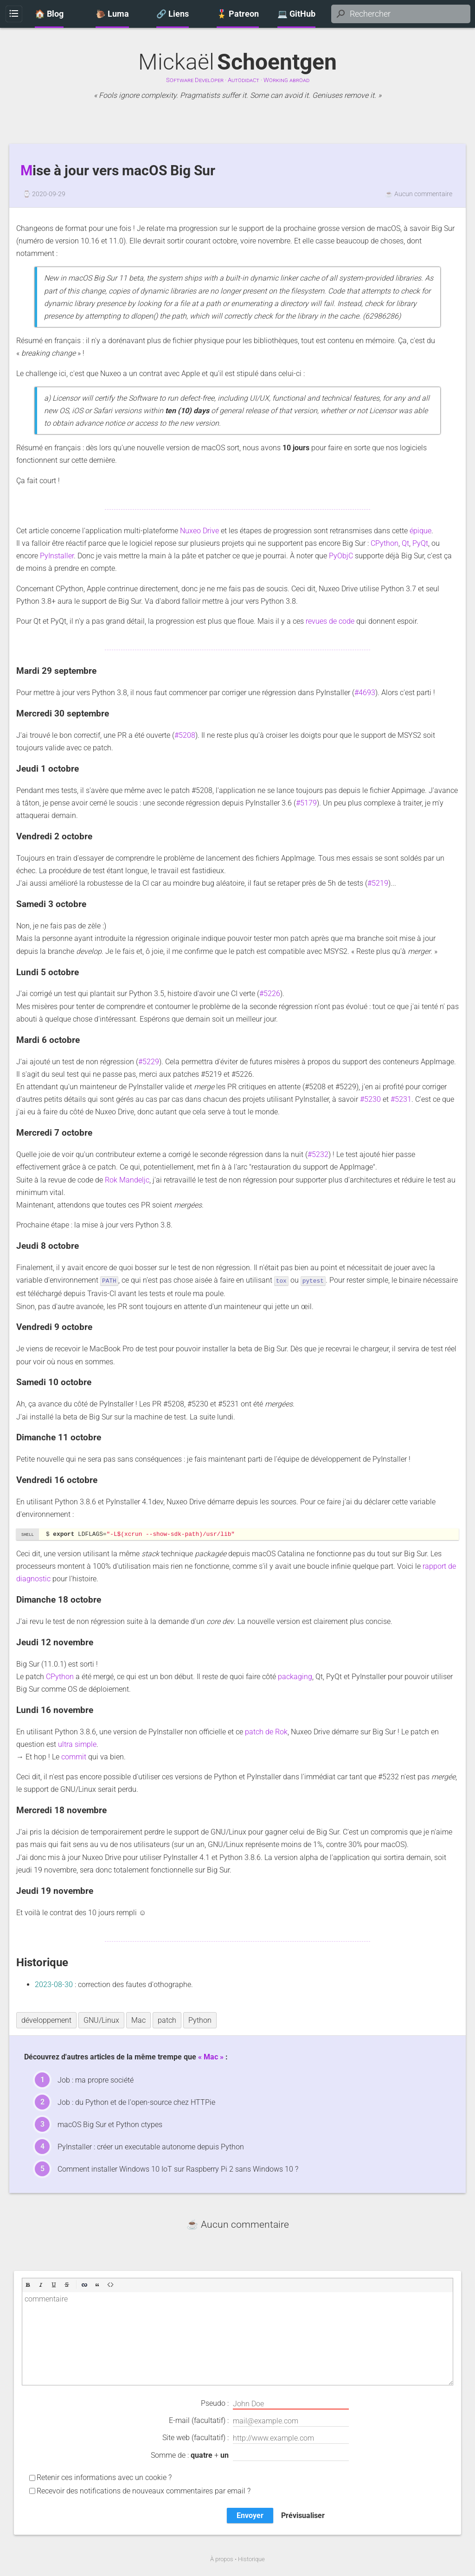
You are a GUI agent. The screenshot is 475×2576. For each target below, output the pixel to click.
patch (167, 2019)
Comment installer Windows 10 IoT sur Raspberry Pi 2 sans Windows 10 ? (178, 2168)
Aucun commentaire (423, 194)
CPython (384, 543)
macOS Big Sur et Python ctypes (110, 2124)
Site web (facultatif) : (255, 2437)
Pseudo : (275, 2403)
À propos (221, 2558)
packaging (295, 1676)
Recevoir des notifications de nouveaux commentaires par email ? (143, 2490)
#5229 (148, 1061)
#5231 (401, 1099)
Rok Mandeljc (127, 1180)
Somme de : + (250, 2455)
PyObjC (341, 555)
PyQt (420, 543)
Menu (13, 14)
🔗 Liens (172, 14)
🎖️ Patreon (238, 14)
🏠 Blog (49, 14)
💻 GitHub (296, 14)
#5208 (184, 735)
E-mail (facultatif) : (259, 2420)
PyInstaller (57, 555)
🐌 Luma (112, 14)
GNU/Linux (101, 2019)
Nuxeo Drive (199, 530)
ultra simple (77, 1743)
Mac (138, 2019)
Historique (251, 2558)
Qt (405, 543)
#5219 (377, 883)
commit (73, 1756)
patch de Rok (266, 1731)
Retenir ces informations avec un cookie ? (104, 2477)
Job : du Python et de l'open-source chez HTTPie (136, 2101)
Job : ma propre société (96, 2079)
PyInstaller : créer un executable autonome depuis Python (151, 2146)
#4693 (364, 692)
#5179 (306, 803)
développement (46, 2019)
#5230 (370, 1099)
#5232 (318, 1154)
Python (200, 2019)
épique (420, 530)
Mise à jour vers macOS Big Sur (117, 171)
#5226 (269, 993)
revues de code (330, 621)
